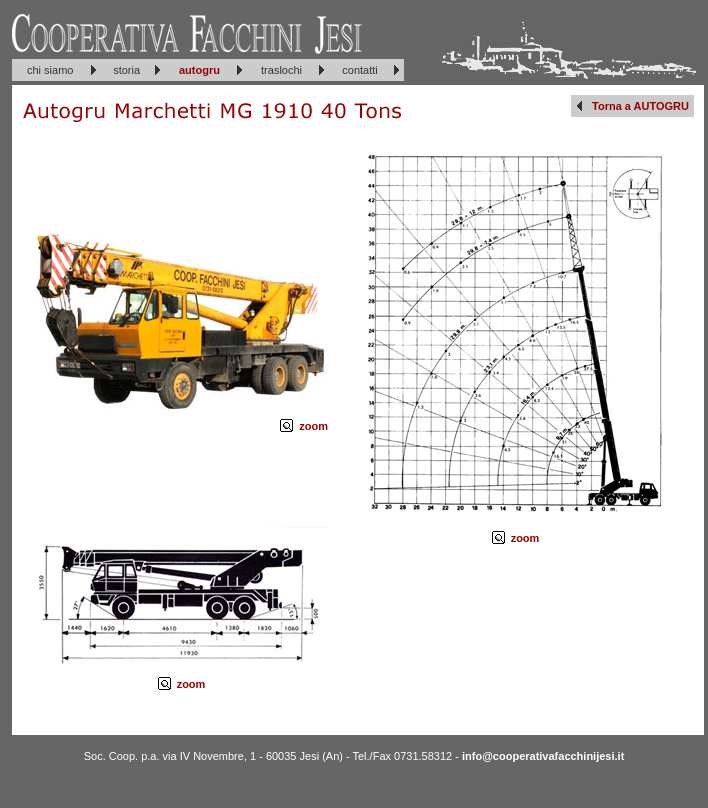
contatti (359, 70)
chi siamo (50, 70)
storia (126, 70)
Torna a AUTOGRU (640, 106)
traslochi (281, 70)
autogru (199, 70)
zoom (313, 426)
